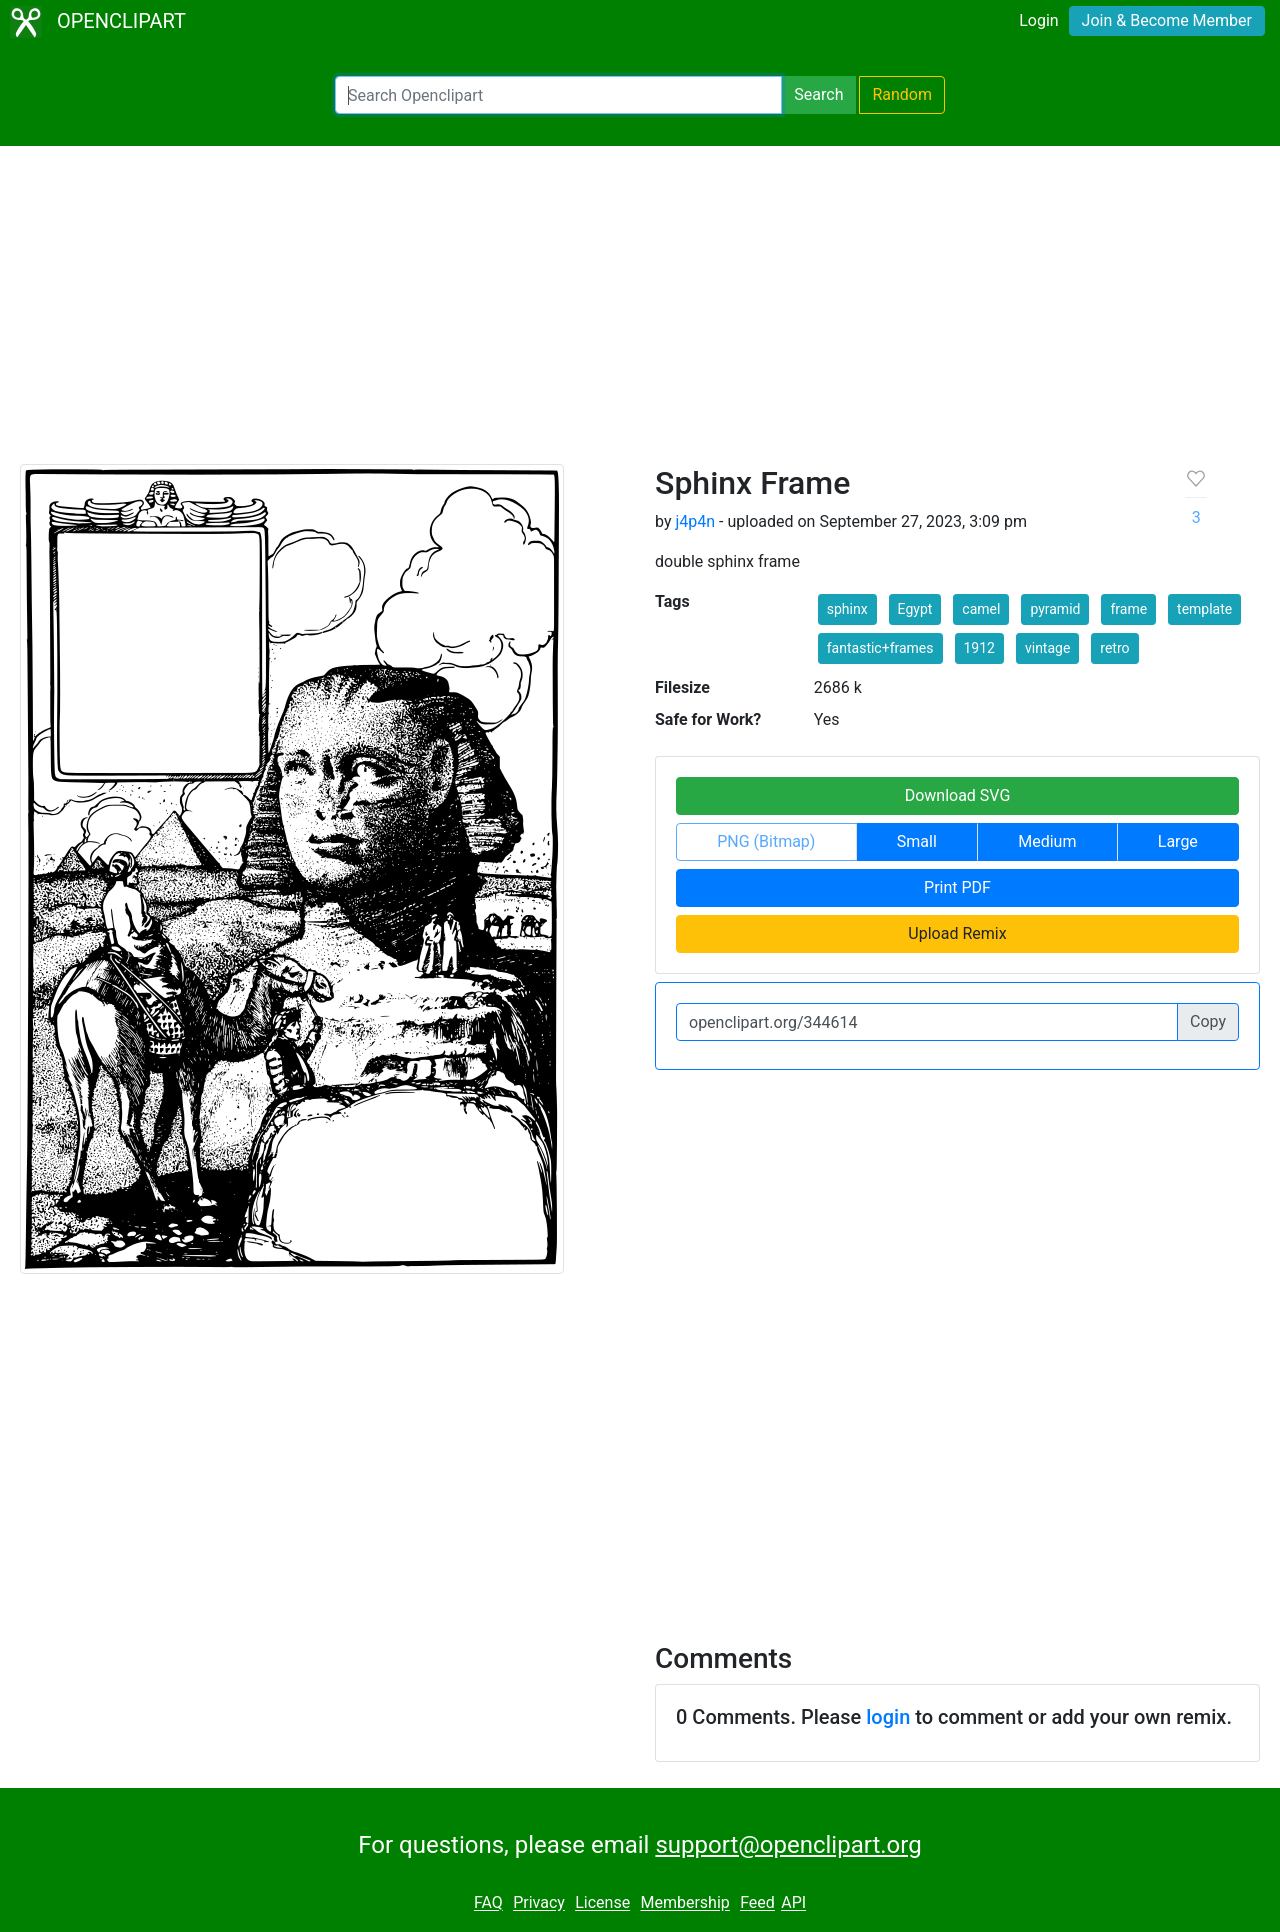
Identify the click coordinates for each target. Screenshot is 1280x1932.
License (602, 1903)
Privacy (539, 1903)
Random (902, 94)
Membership (684, 1903)
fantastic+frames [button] (880, 648)
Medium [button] (1047, 841)
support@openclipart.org (788, 1845)
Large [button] (1178, 841)
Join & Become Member (1167, 20)
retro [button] (1114, 648)
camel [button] (981, 609)
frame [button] (1128, 609)
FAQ (488, 1903)
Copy (1208, 1021)
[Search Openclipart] (558, 95)
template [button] (1204, 609)
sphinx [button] (847, 609)
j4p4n (695, 521)
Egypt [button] (915, 609)
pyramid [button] (1055, 609)
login (888, 1717)
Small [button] (917, 841)
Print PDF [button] (957, 887)
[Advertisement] (640, 314)
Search (818, 94)
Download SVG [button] (958, 795)
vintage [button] (1047, 648)
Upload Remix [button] (957, 933)
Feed (757, 1903)
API (793, 1903)
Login (1038, 20)
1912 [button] (979, 648)
